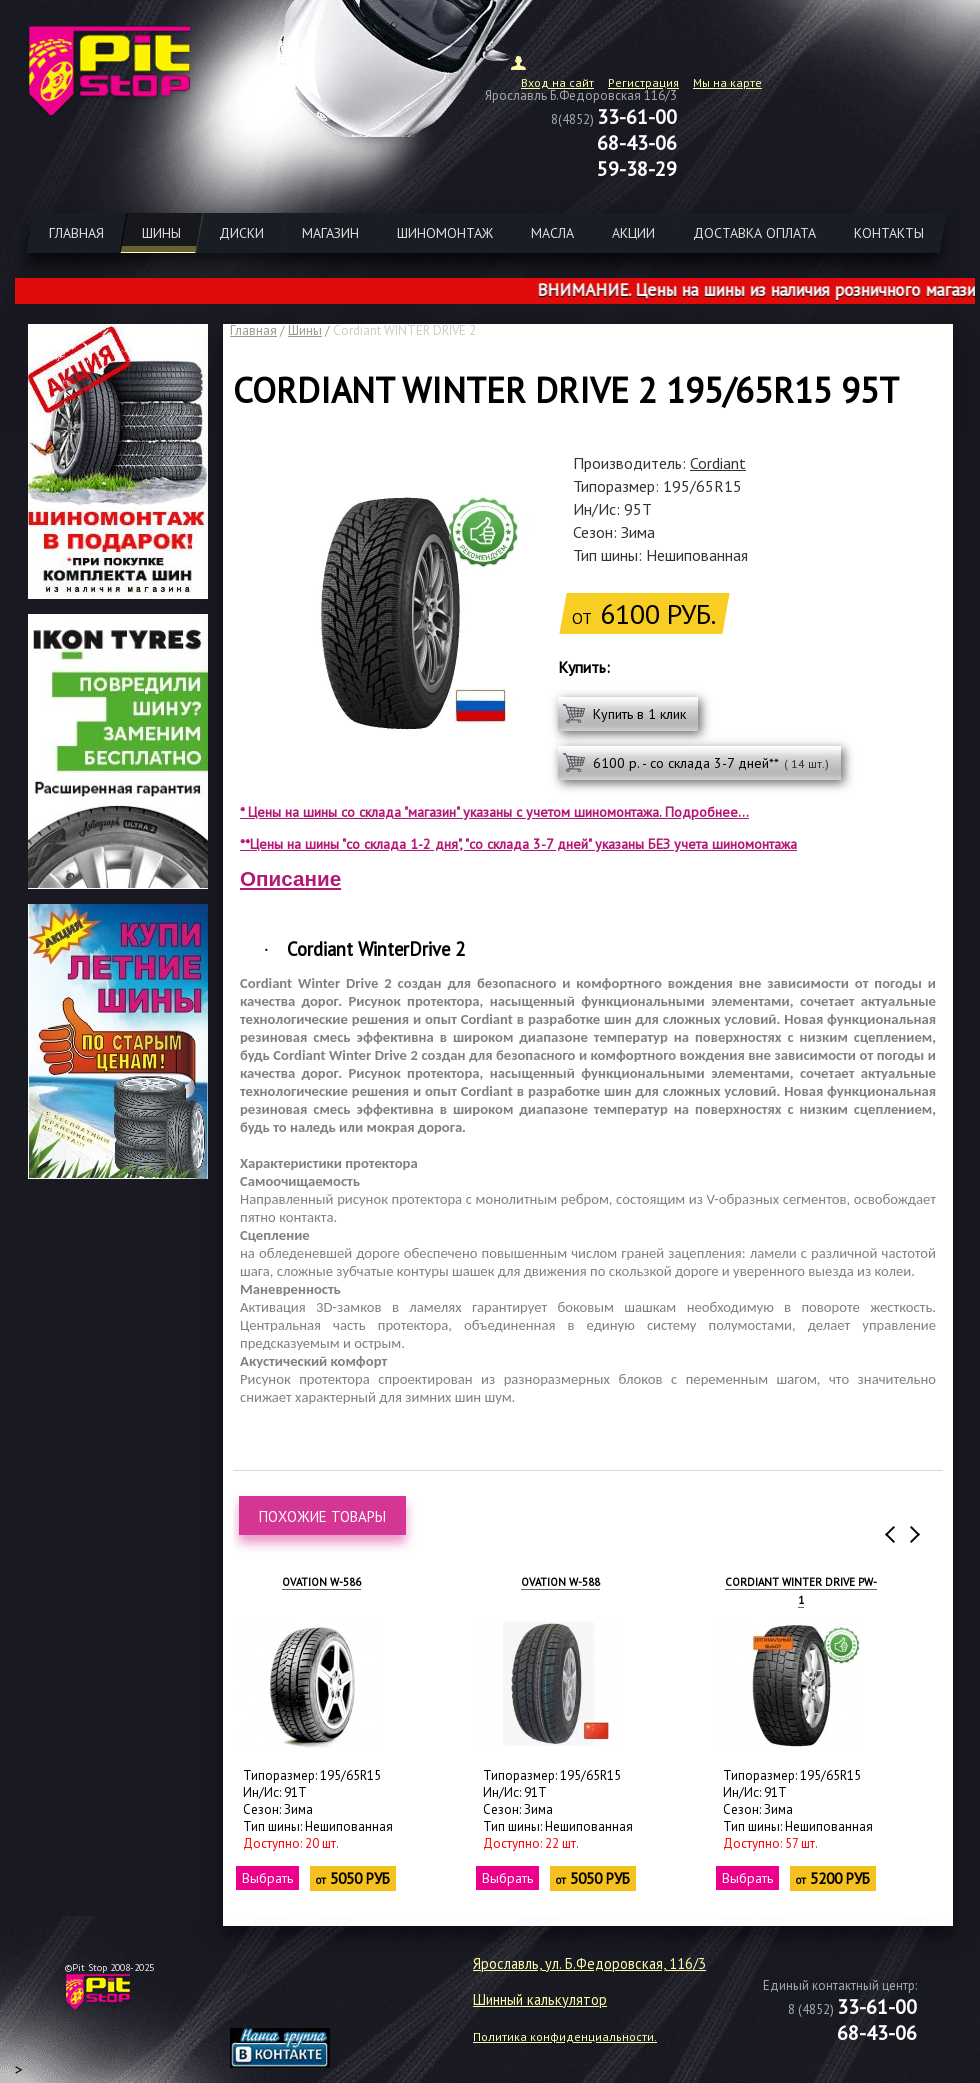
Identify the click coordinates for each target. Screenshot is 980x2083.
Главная (253, 330)
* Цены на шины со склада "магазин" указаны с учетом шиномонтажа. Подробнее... (494, 812)
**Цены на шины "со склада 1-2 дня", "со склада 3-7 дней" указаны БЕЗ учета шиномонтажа (518, 844)
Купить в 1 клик (639, 714)
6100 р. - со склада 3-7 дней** (711, 763)
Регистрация (643, 82)
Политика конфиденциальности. (565, 2036)
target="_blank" (305, 1999)
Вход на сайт (557, 82)
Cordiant (718, 463)
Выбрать (268, 1878)
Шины (305, 330)
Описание (290, 878)
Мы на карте (727, 82)
